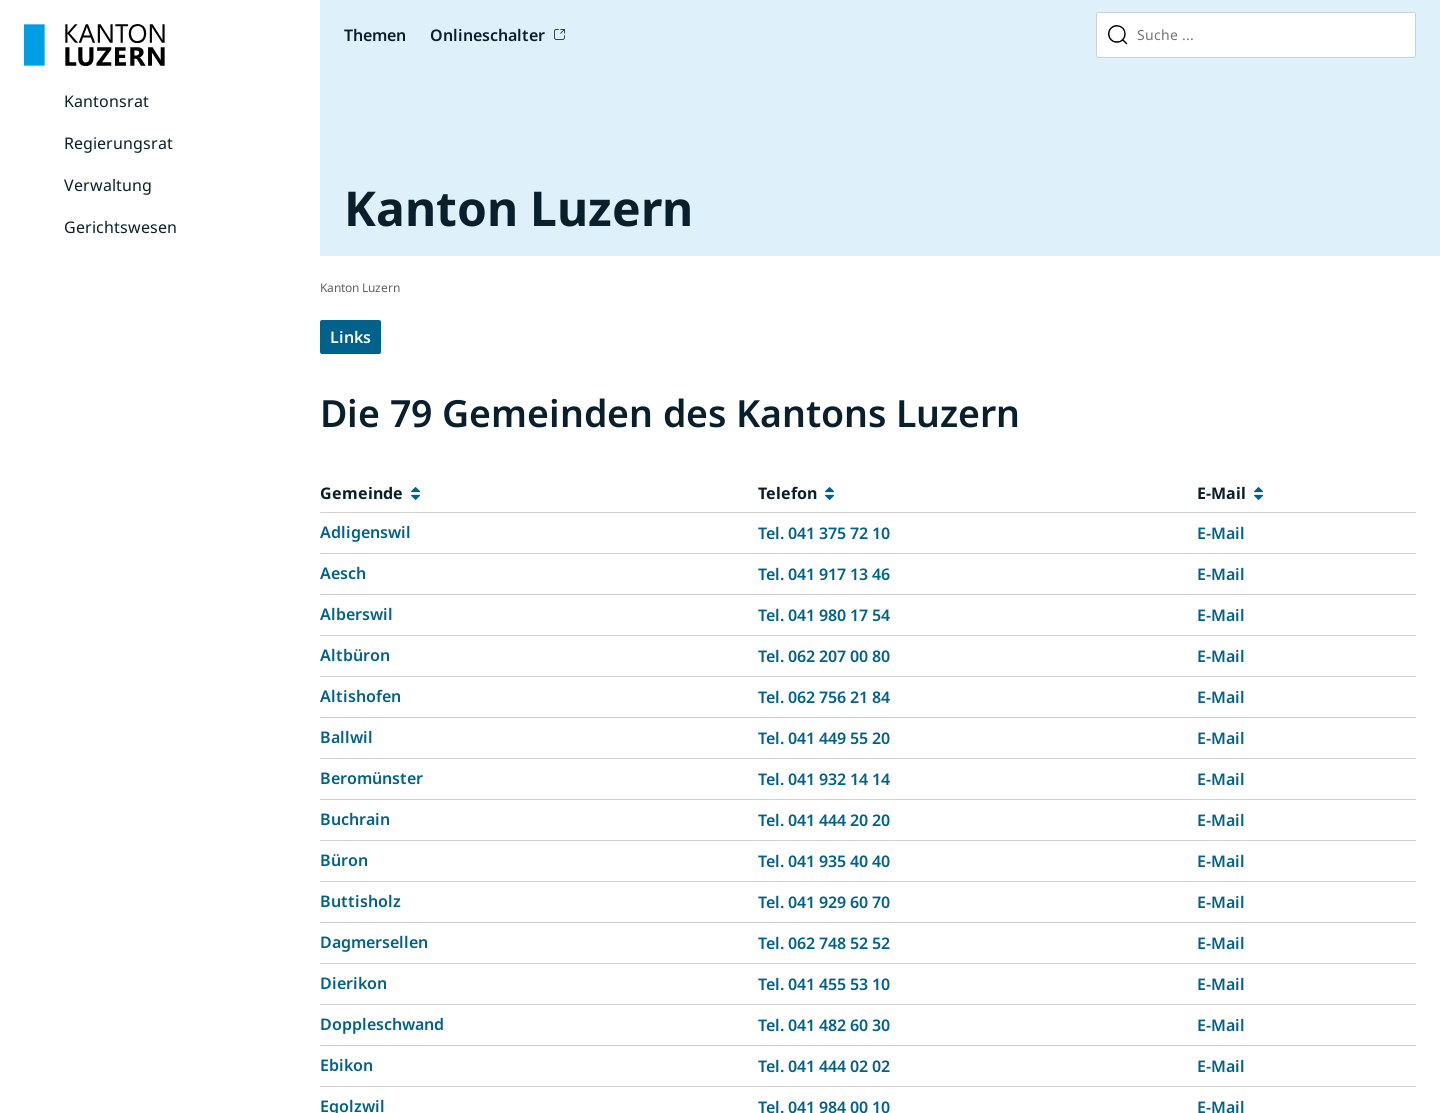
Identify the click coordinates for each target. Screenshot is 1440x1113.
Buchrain (355, 819)
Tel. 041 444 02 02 (824, 1066)
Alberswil (356, 614)
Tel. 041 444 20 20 (824, 820)
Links (350, 337)
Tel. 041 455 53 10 (824, 984)
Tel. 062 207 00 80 (824, 656)
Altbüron (355, 655)
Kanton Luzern (360, 287)
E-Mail (1221, 533)
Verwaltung (108, 185)
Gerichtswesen (120, 227)
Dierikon (353, 983)
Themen (375, 35)
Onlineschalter (487, 35)
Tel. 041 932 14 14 (824, 779)
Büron (344, 860)
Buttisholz (360, 901)
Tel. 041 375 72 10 (824, 533)
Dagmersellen (374, 942)
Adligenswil (365, 532)
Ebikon (346, 1065)
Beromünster (371, 778)
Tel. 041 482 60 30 (824, 1025)
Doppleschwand (382, 1024)
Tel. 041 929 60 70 (824, 902)
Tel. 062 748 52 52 (824, 943)
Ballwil (346, 737)
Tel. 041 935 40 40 (824, 861)
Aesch (343, 573)
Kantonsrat (106, 101)
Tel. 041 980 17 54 (824, 615)
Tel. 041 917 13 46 (824, 574)
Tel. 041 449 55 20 (824, 738)
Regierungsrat (118, 143)
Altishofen (360, 696)
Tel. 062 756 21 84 (824, 697)
